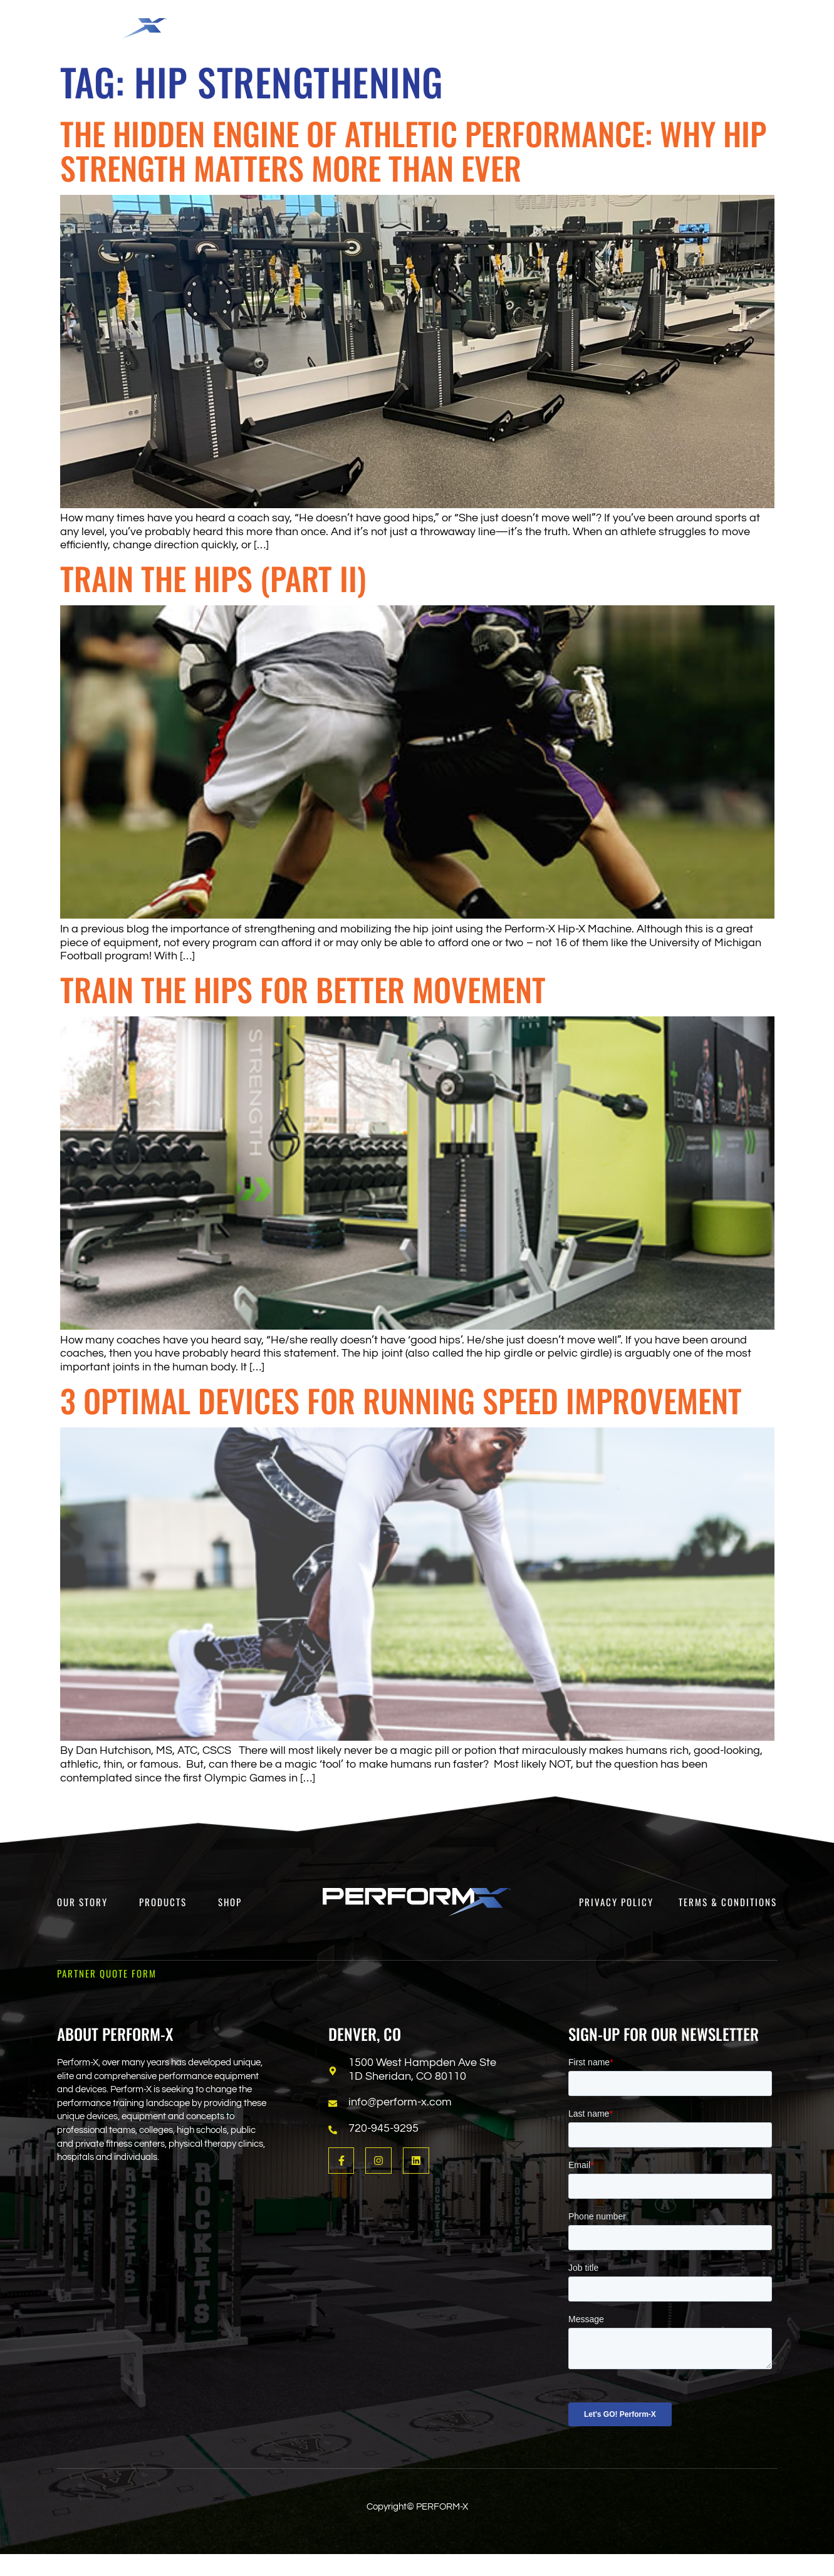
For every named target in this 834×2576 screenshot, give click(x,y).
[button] (309, 23)
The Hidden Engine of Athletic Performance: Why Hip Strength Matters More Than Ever (413, 150)
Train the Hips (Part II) (213, 578)
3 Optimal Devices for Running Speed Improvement (401, 1400)
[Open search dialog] (733, 28)
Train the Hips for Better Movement (303, 989)
